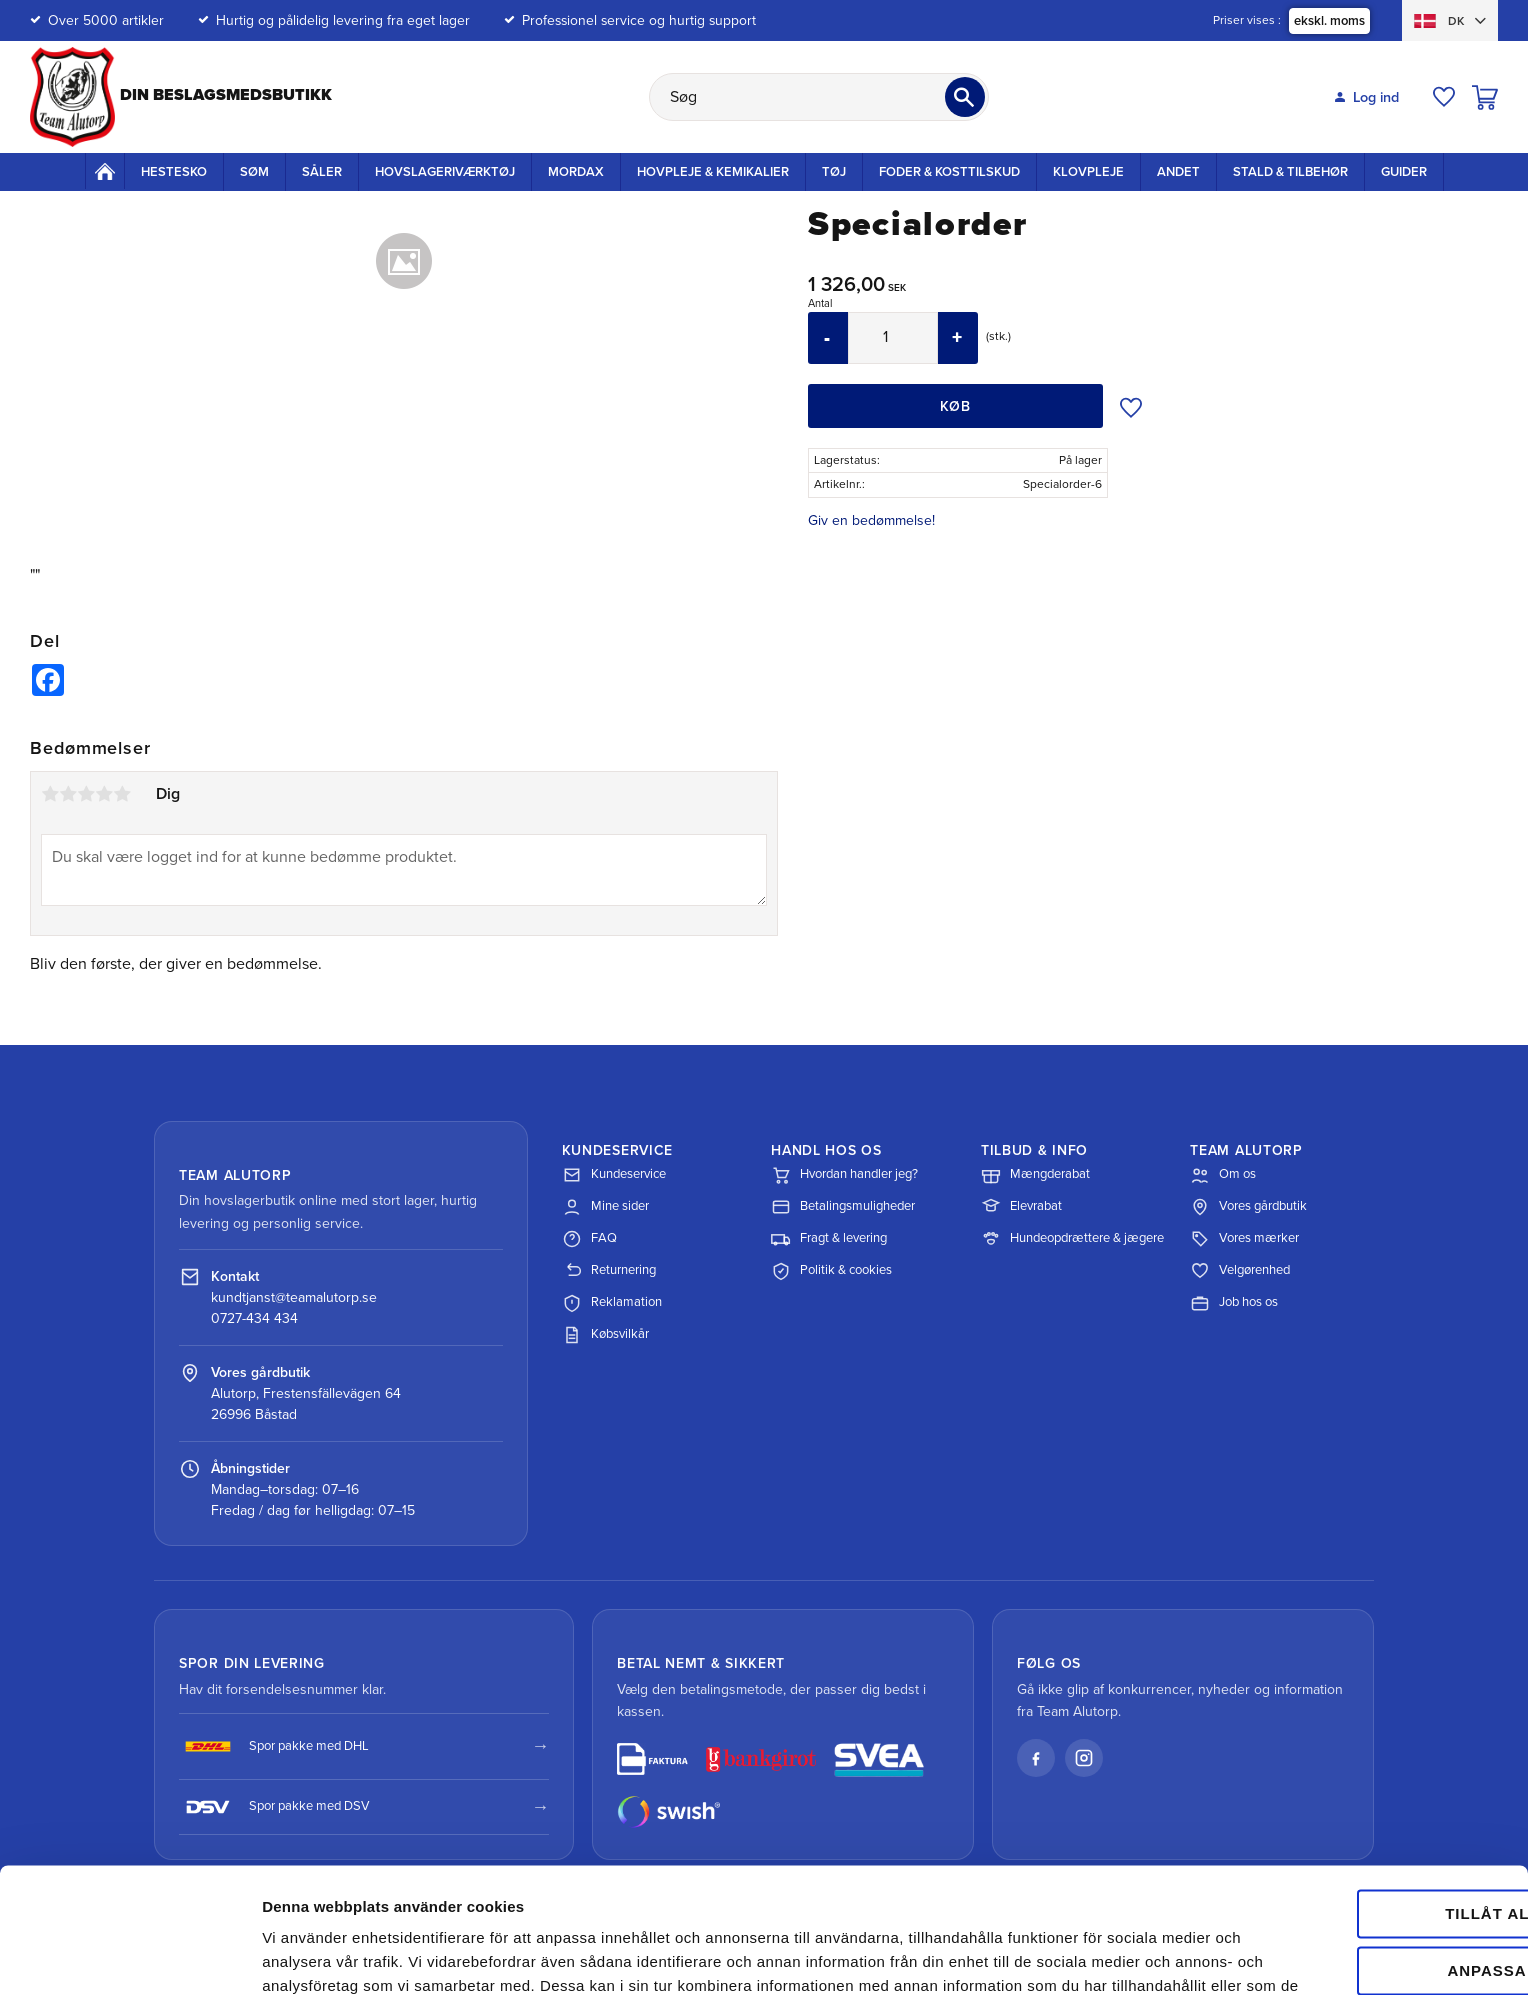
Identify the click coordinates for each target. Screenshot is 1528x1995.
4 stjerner (104, 794)
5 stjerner (122, 794)
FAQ (589, 1239)
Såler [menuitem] (322, 172)
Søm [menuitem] (254, 172)
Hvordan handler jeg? (844, 1175)
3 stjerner (86, 794)
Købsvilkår (605, 1335)
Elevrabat (1021, 1207)
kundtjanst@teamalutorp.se (294, 1297)
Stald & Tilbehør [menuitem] (1290, 172)
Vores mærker (1244, 1239)
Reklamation (612, 1303)
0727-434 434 (254, 1318)
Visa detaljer (306, 1955)
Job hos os (1234, 1303)
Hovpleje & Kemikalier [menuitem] (713, 172)
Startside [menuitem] (105, 171)
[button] (1444, 97)
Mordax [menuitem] (576, 172)
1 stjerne (50, 794)
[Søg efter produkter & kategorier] (819, 97)
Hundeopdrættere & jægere (1072, 1239)
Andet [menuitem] (1178, 172)
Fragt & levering (829, 1239)
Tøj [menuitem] (834, 172)
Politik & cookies (831, 1271)
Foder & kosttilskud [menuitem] (949, 172)
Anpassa (1361, 1860)
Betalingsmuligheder (843, 1207)
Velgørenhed (1240, 1271)
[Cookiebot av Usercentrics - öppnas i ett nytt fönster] (129, 1956)
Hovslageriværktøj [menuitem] (445, 172)
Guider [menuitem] (1404, 172)
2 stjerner (68, 794)
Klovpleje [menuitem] (1088, 172)
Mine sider (605, 1207)
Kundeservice (614, 1175)
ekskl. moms (1329, 21)
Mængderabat (1035, 1175)
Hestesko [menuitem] (174, 172)
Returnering (609, 1271)
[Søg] (965, 97)
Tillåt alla (1360, 1804)
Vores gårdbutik (1248, 1207)
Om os (1223, 1175)
